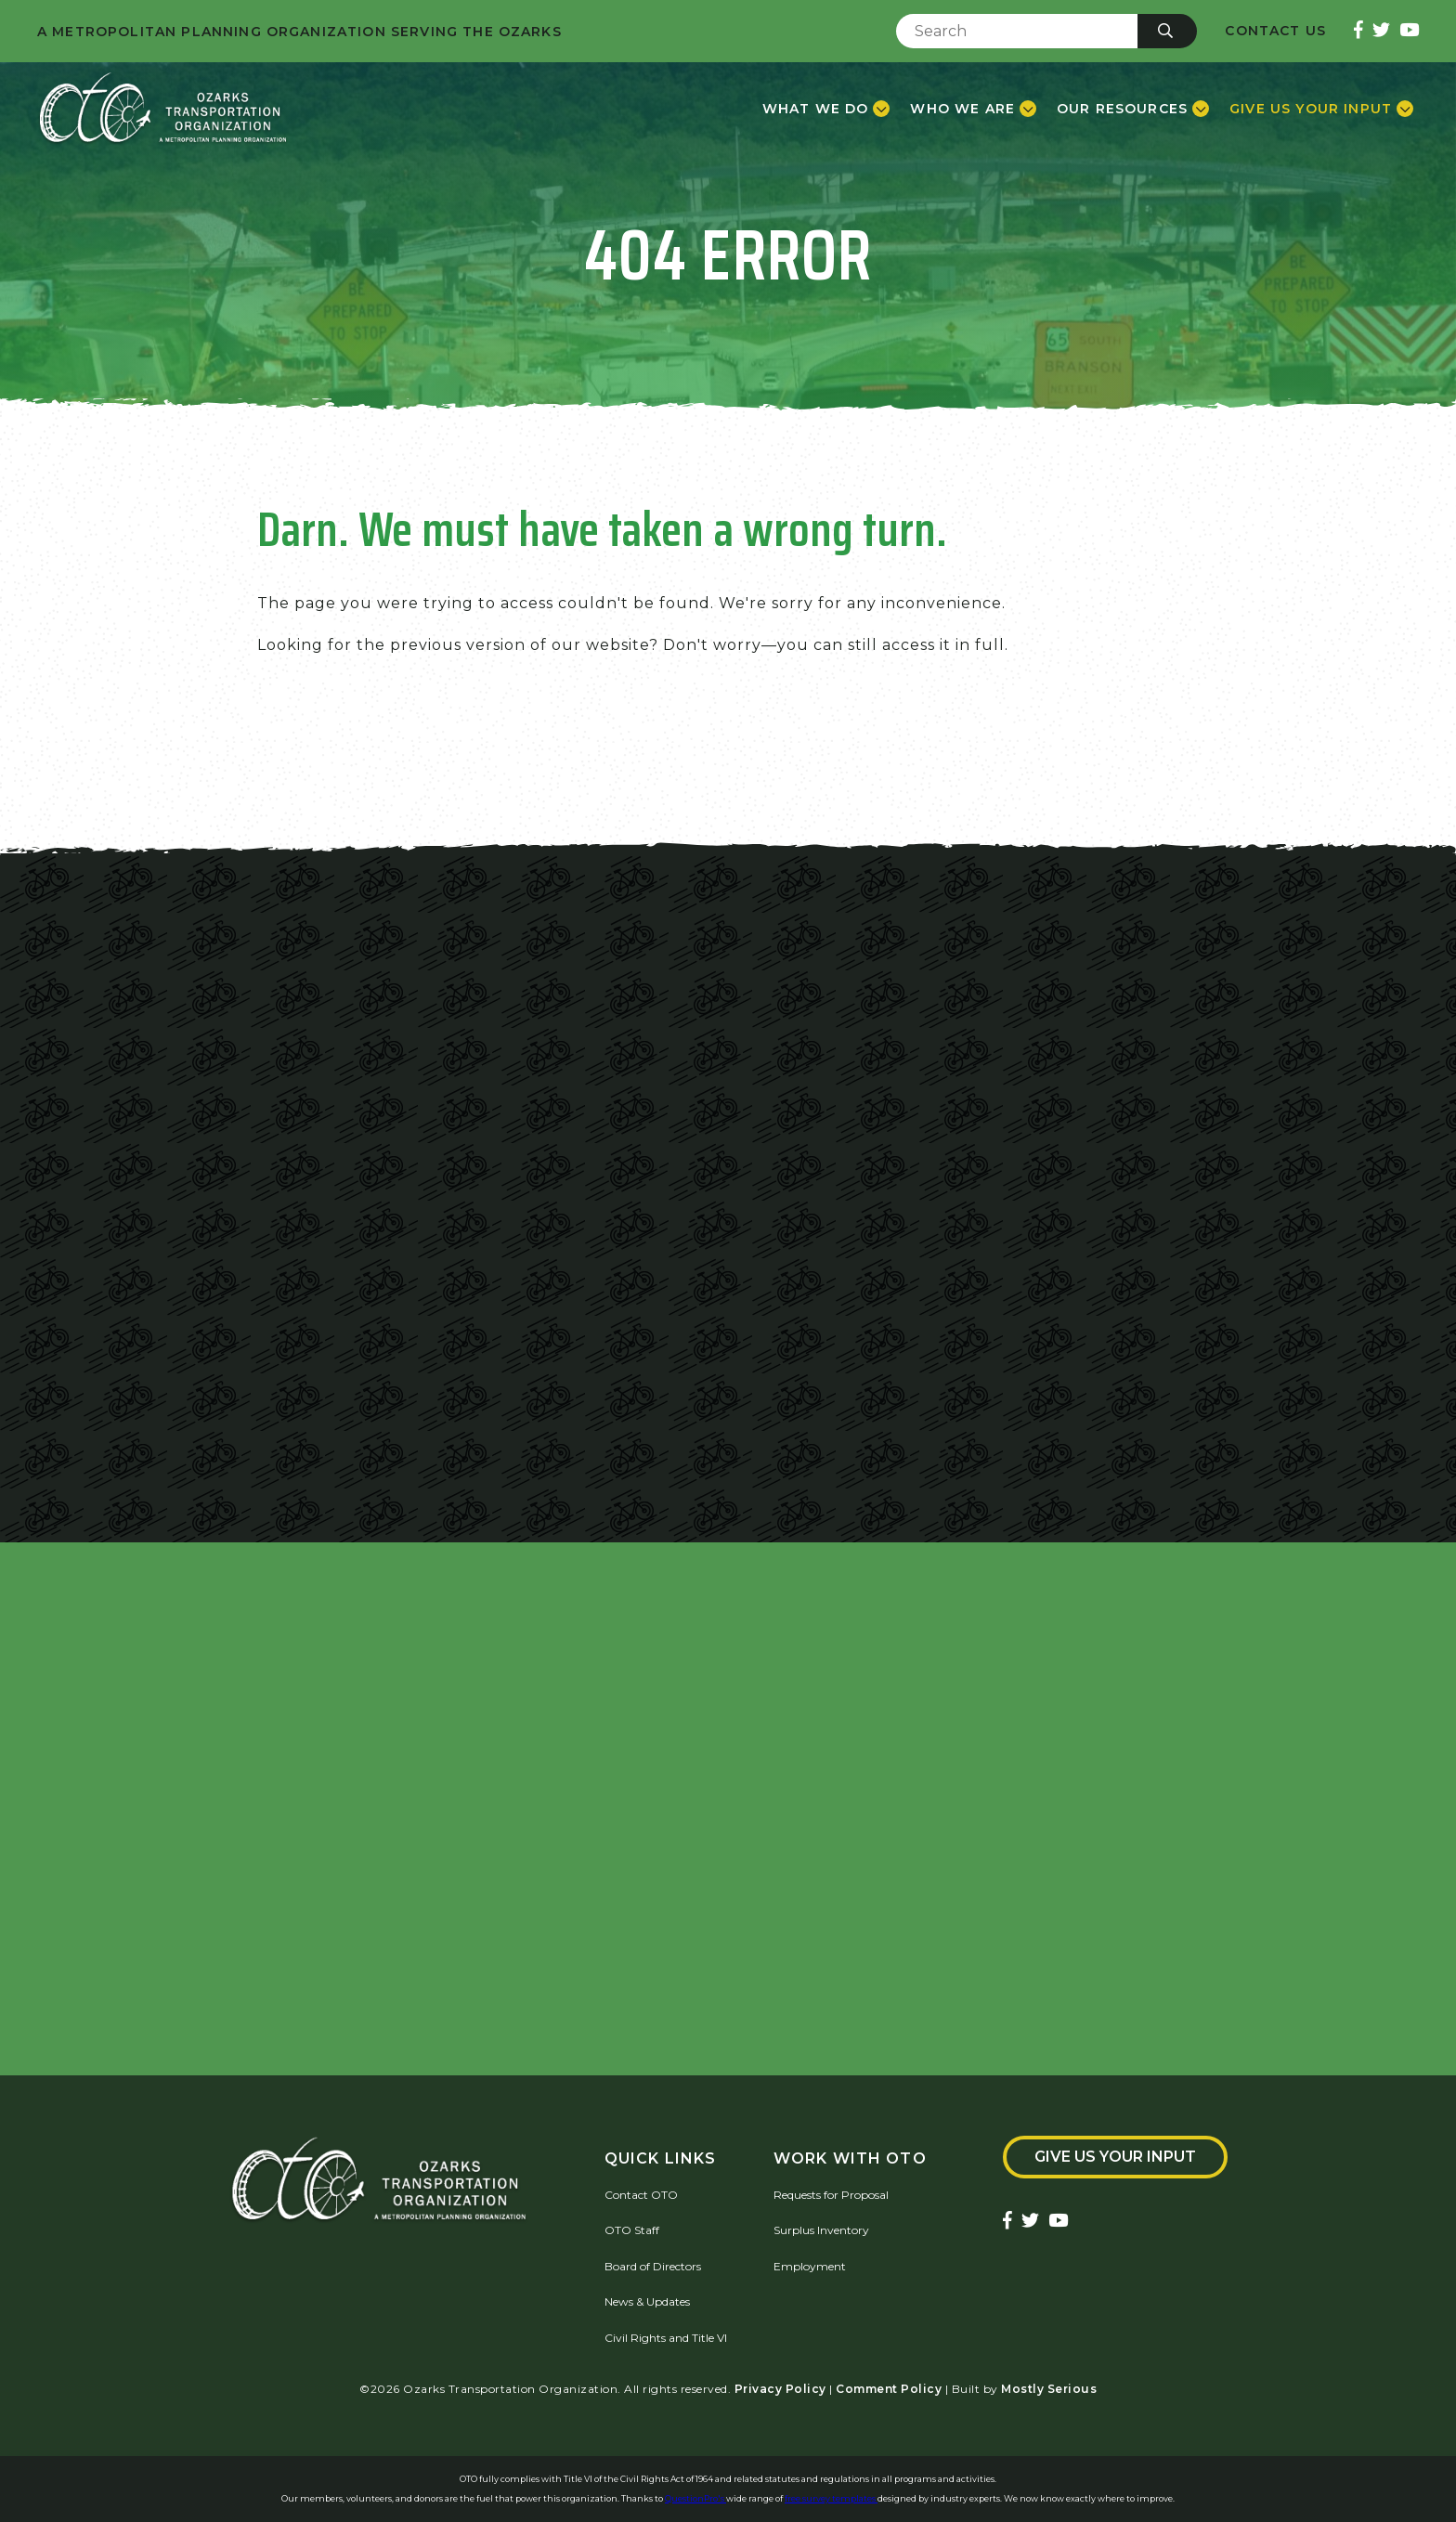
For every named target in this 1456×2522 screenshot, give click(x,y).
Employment (810, 2266)
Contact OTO (641, 2195)
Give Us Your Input (1115, 2156)
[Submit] (1167, 31)
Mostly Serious (1049, 2389)
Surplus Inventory (821, 2230)
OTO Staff (631, 2230)
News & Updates (647, 2301)
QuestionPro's (695, 2498)
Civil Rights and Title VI (665, 2338)
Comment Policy (889, 2389)
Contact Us (1275, 31)
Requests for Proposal (831, 2195)
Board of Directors (652, 2266)
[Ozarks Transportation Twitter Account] (1381, 31)
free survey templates (831, 2498)
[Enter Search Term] (1017, 31)
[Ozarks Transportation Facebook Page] (1358, 31)
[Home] (163, 109)
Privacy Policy (780, 2389)
